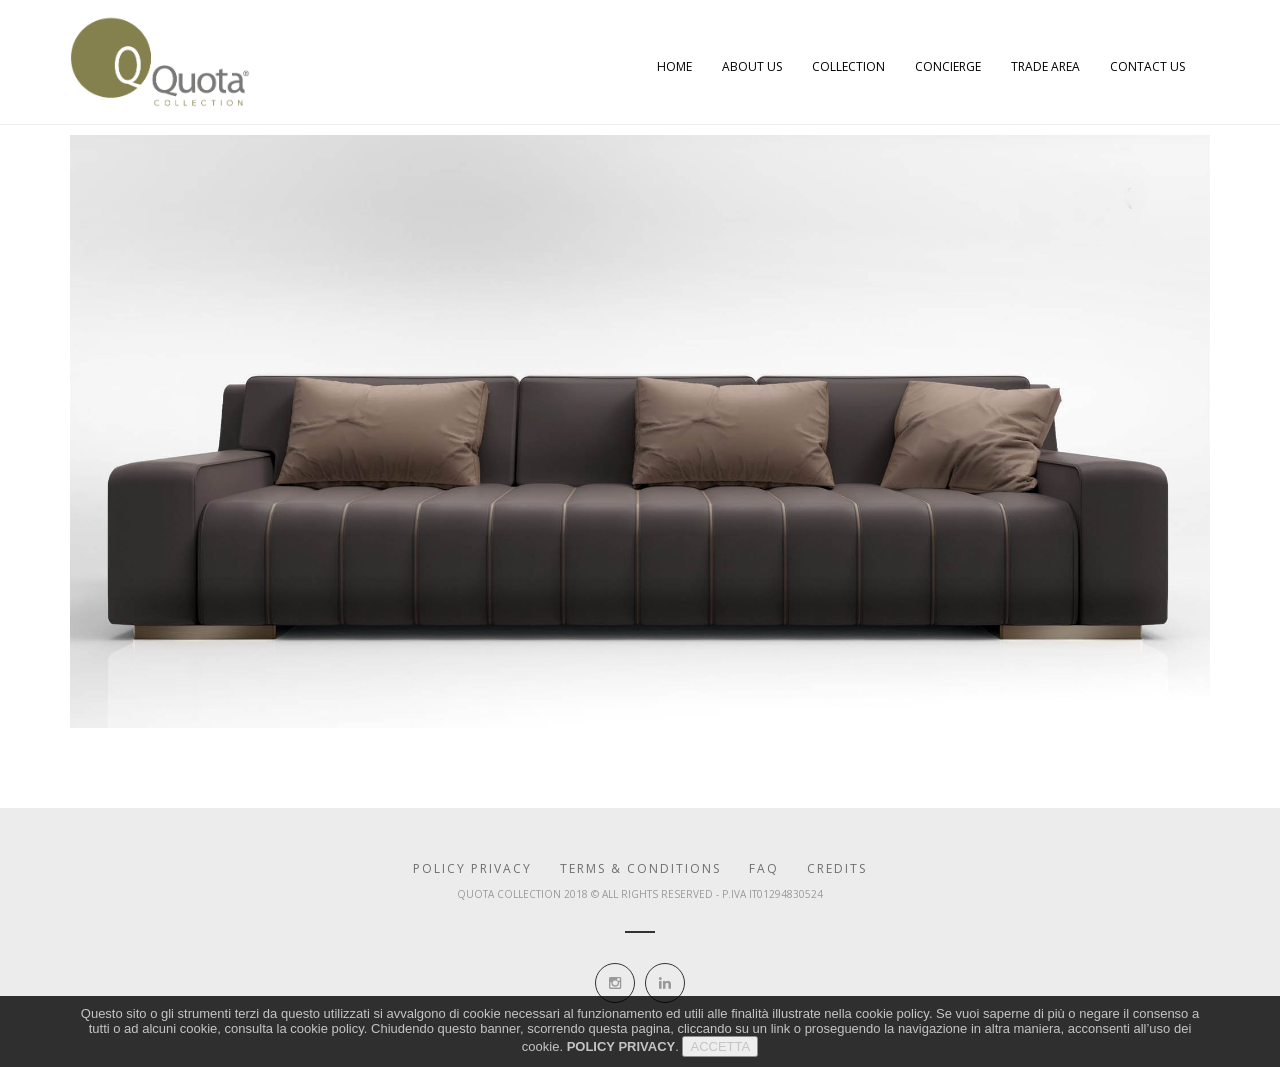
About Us (752, 66)
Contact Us (1147, 66)
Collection (848, 66)
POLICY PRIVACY (621, 1052)
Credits (837, 868)
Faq (764, 868)
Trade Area (1045, 66)
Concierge (948, 66)
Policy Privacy (472, 868)
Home (674, 66)
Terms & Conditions (640, 868)
